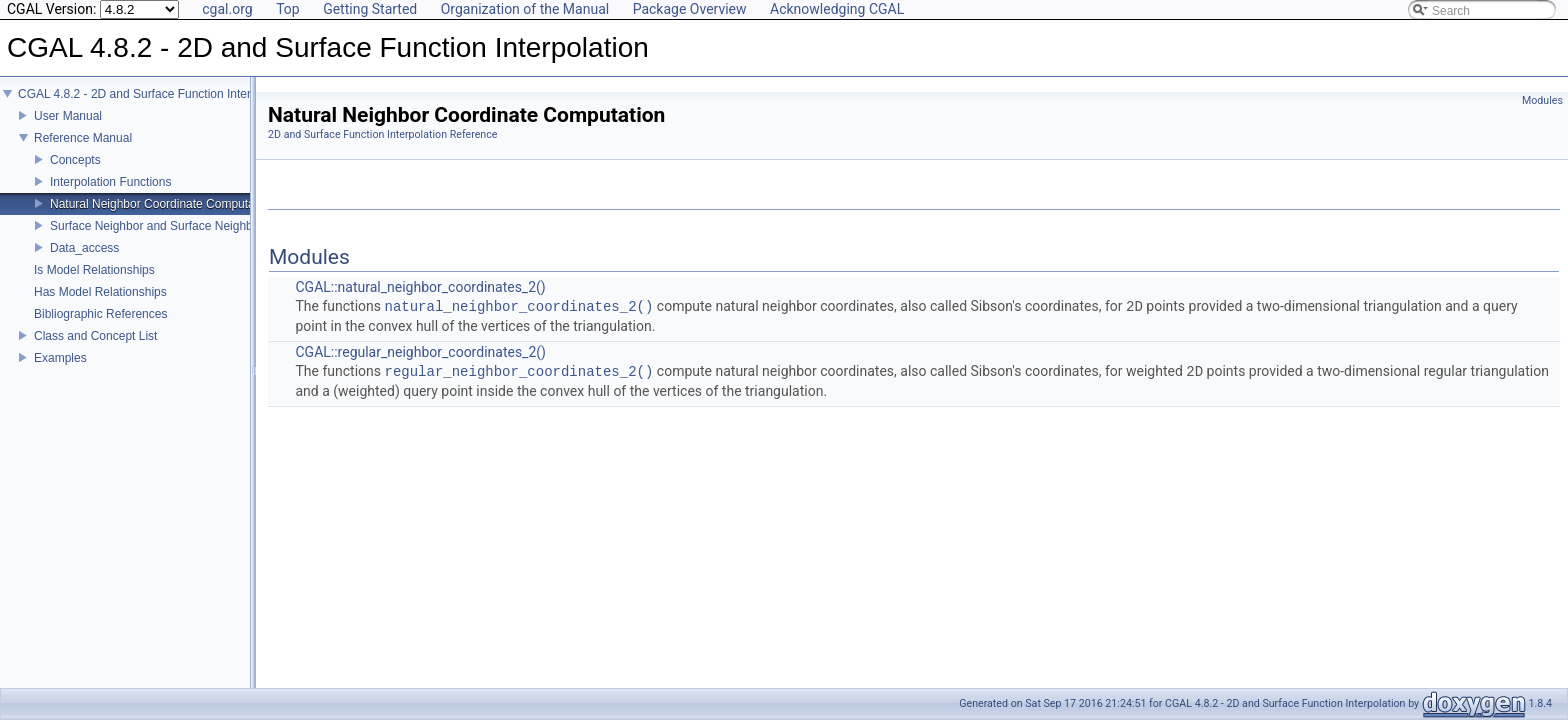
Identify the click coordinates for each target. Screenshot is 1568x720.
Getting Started (370, 9)
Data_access (84, 262)
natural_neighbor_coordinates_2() (519, 306)
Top (288, 9)
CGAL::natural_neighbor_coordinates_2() (420, 287)
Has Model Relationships (100, 306)
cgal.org (227, 9)
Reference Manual (83, 152)
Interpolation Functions (110, 196)
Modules (1542, 100)
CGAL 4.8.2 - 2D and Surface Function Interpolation (155, 108)
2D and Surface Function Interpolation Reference (382, 134)
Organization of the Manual (525, 9)
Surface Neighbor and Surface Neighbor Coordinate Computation (223, 240)
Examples (60, 372)
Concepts (75, 174)
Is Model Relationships (94, 284)
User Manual (68, 130)
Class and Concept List (95, 350)
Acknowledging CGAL (837, 9)
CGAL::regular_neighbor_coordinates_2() (420, 352)
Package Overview (690, 9)
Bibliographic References (100, 328)
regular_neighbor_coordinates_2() (519, 371)
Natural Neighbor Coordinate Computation (162, 218)
